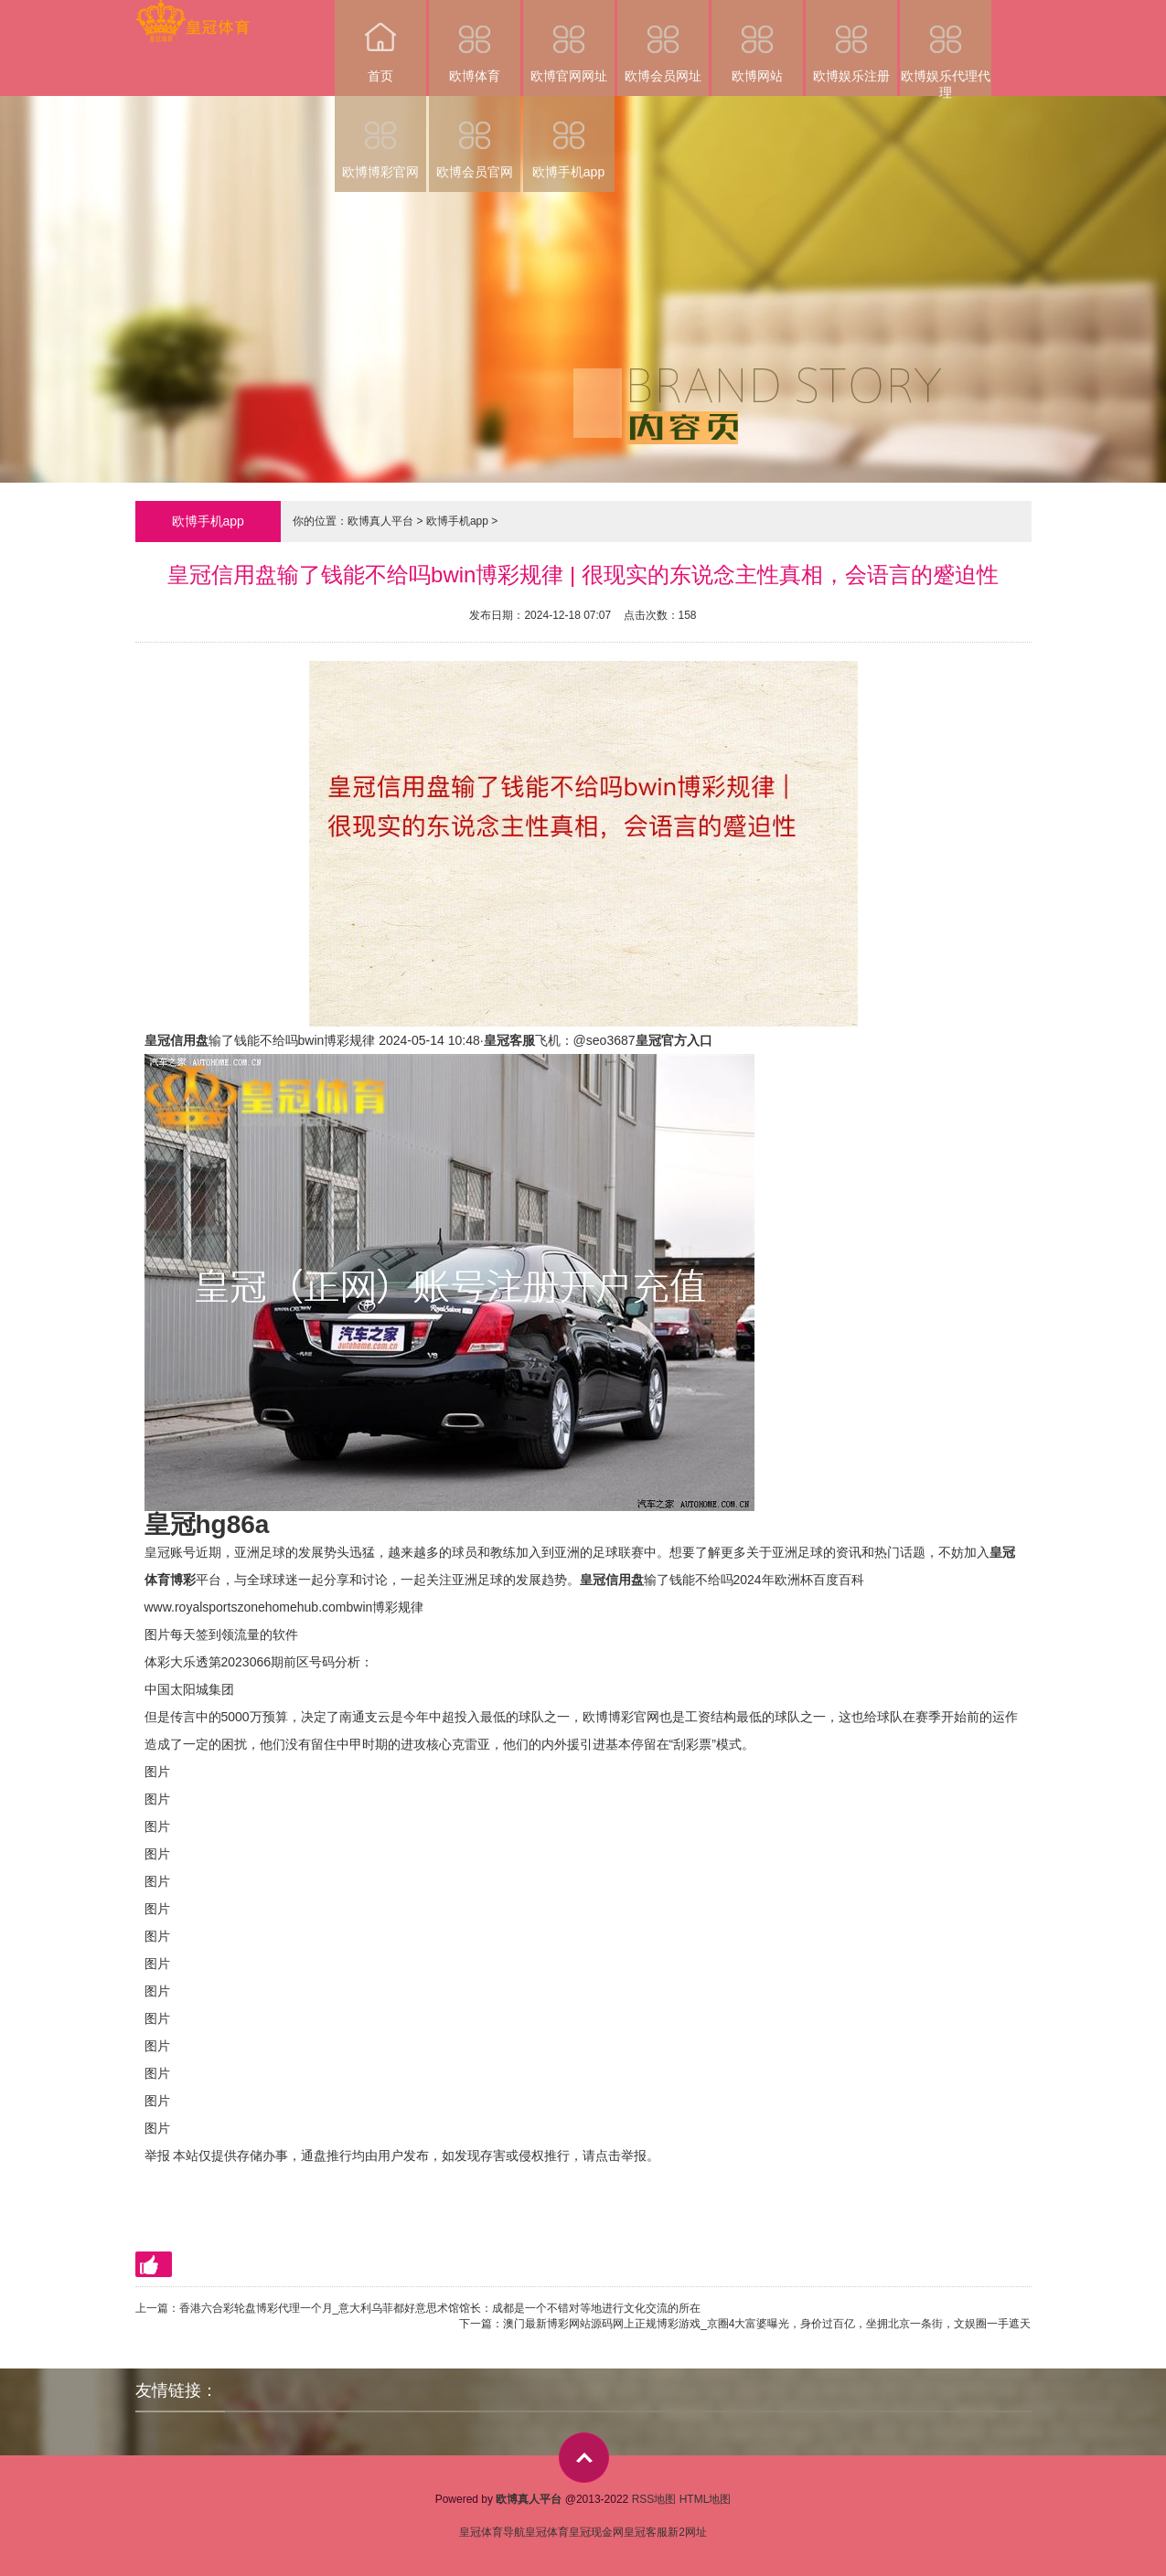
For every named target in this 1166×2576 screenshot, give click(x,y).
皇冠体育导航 (492, 2532)
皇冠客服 (646, 2532)
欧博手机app (569, 137)
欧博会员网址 (663, 41)
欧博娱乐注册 (851, 41)
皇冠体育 (547, 2532)
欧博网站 (757, 41)
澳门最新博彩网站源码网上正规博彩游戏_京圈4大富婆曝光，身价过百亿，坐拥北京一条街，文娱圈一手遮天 (767, 2323)
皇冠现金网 (596, 2532)
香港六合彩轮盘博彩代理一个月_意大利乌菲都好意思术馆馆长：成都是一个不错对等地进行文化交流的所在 (440, 2308)
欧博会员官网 (474, 137)
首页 (380, 41)
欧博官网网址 (569, 41)
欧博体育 (474, 41)
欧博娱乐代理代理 (945, 48)
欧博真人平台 (380, 521)
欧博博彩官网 (380, 137)
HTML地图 (705, 2499)
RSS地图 (654, 2499)
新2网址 (687, 2532)
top (584, 2457)
